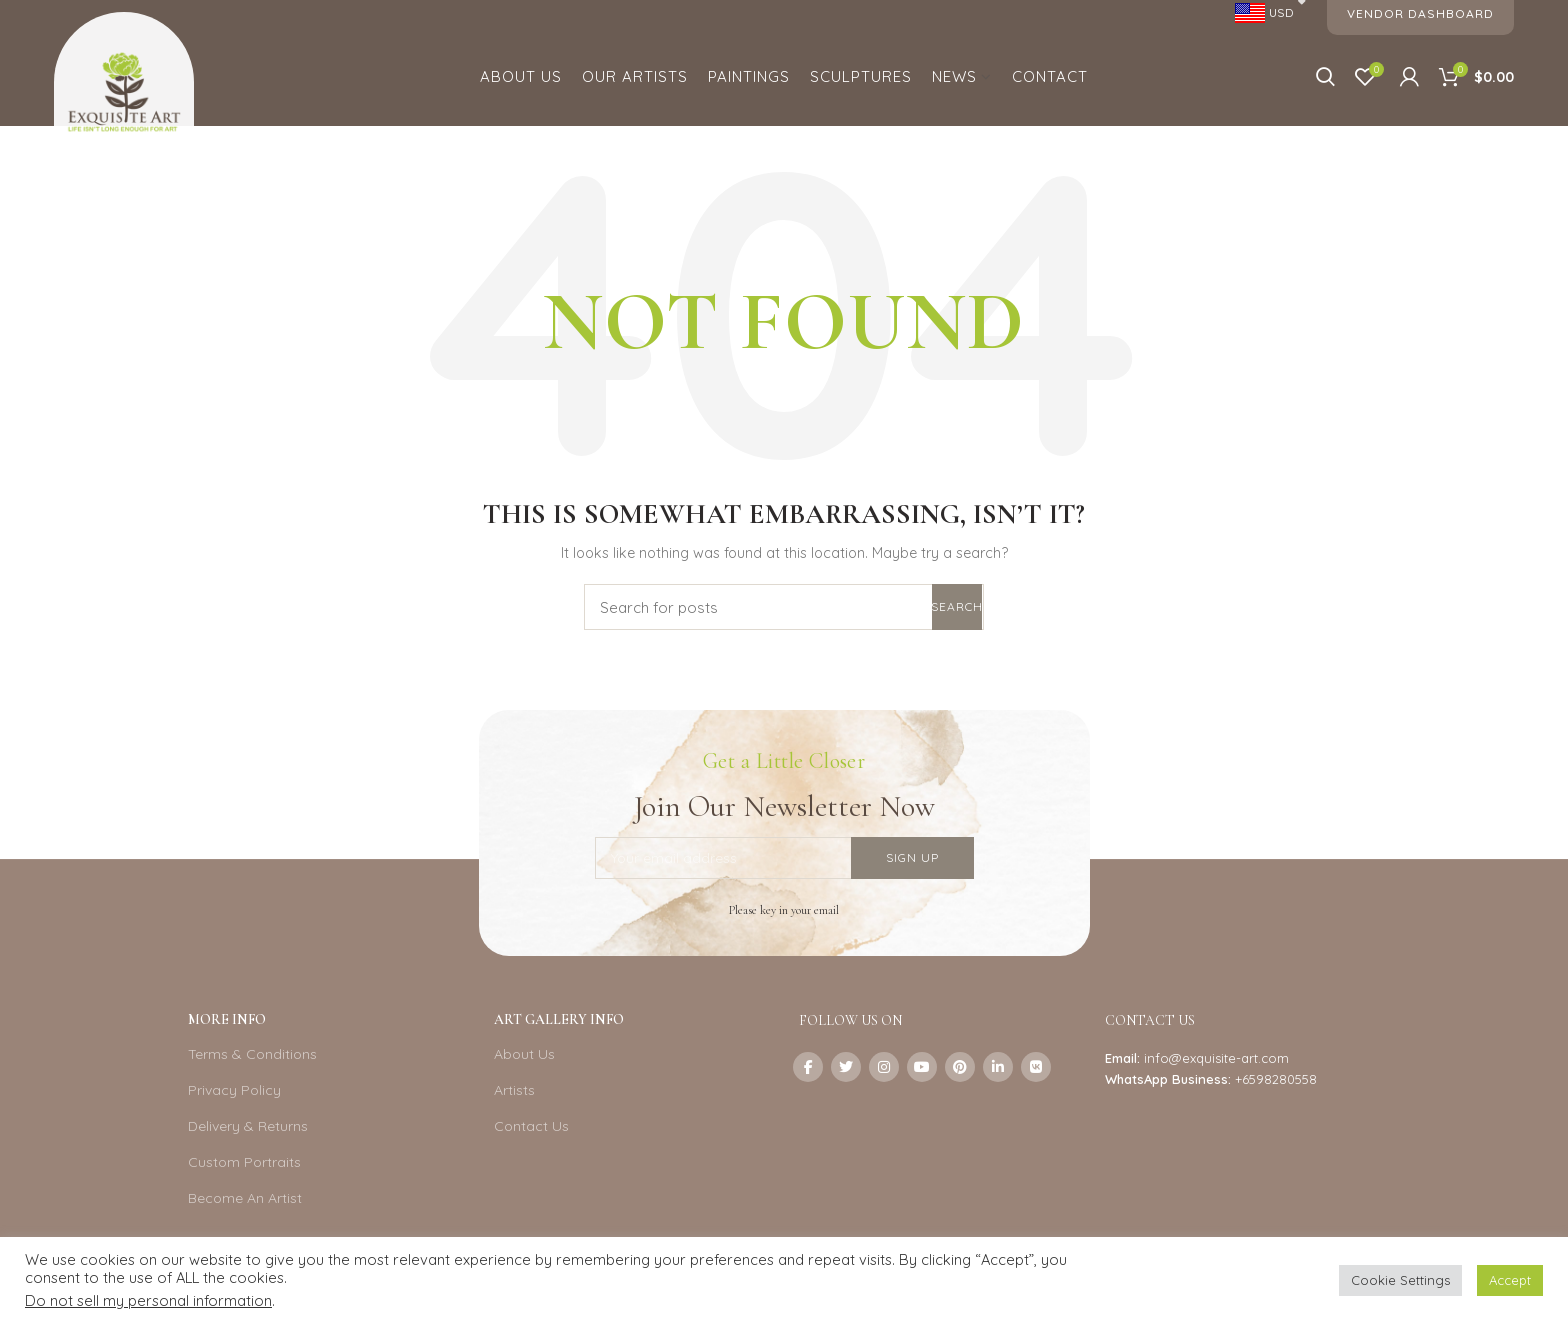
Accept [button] (1510, 1280)
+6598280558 (1276, 1079)
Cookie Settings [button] (1400, 1280)
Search (957, 606)
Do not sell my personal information (148, 1300)
